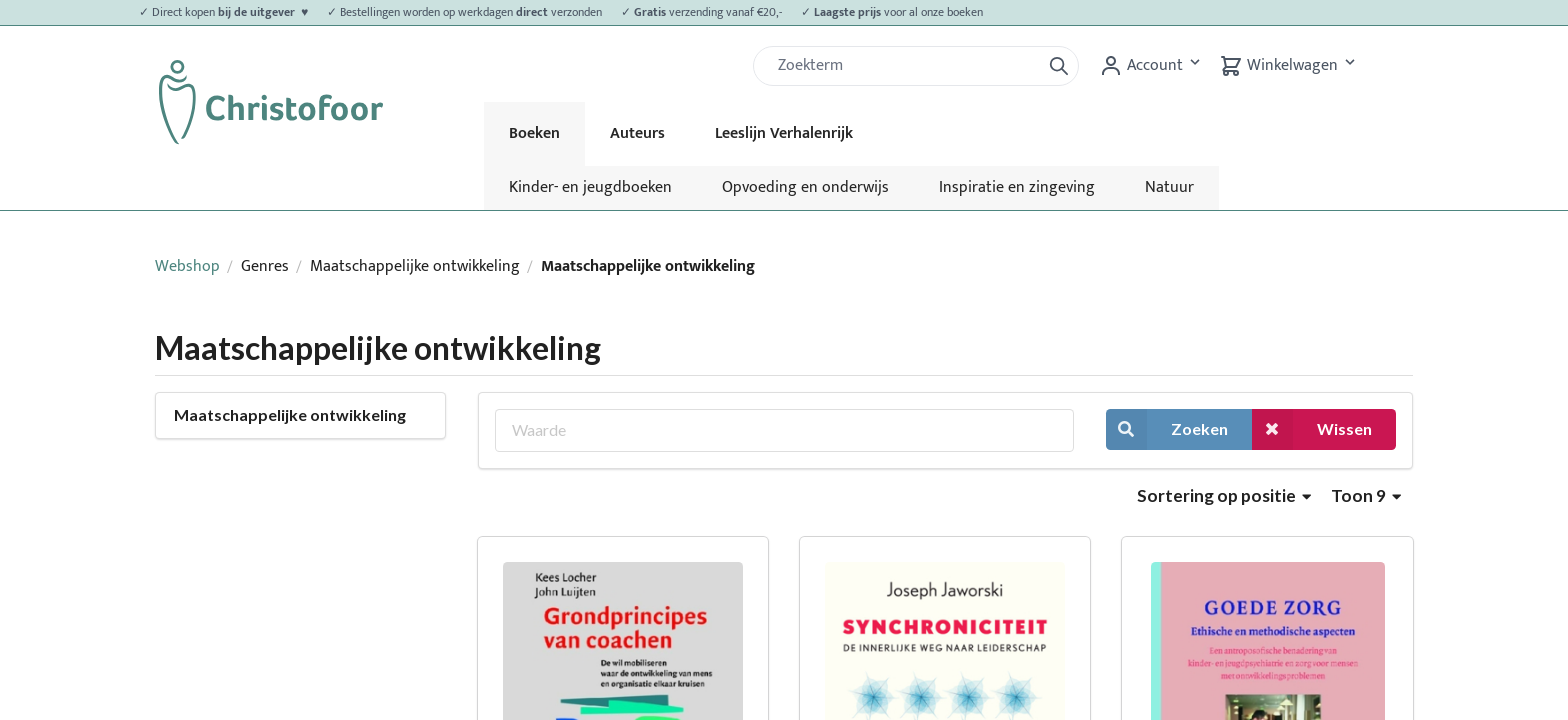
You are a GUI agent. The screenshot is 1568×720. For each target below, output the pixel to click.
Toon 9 (1366, 495)
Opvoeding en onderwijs (805, 187)
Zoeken (1167, 429)
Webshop (187, 266)
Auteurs (637, 133)
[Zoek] (905, 66)
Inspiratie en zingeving (1017, 187)
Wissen (1312, 429)
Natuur (1169, 187)
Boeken (534, 133)
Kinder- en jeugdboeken (590, 187)
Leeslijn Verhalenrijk (784, 133)
